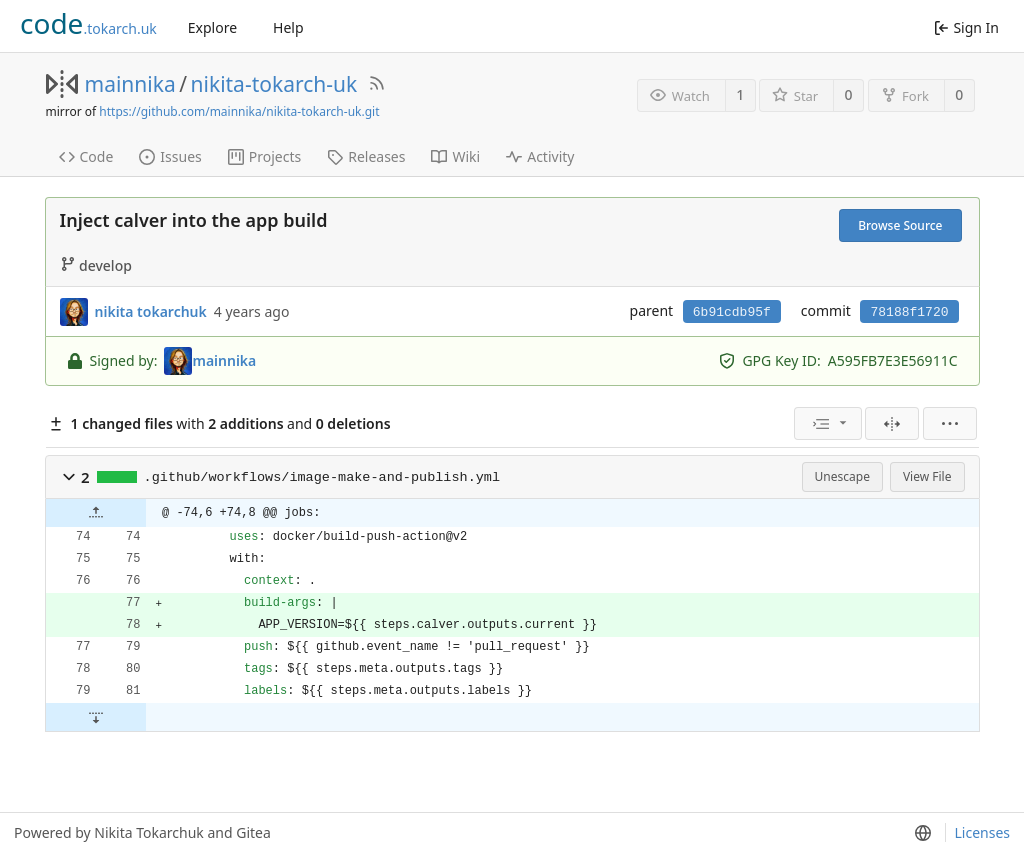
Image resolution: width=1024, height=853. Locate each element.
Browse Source (900, 225)
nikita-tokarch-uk (274, 84)
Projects (264, 156)
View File (927, 476)
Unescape (842, 476)
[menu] (828, 423)
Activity (540, 156)
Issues (170, 156)
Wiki (455, 156)
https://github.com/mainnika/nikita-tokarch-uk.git (239, 111)
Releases (366, 156)
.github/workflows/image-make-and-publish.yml (322, 477)
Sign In (966, 27)
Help (288, 27)
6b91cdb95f (732, 312)
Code (86, 156)
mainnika (130, 84)
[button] (69, 477)
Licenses (982, 832)
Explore (212, 27)
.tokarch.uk (88, 23)
